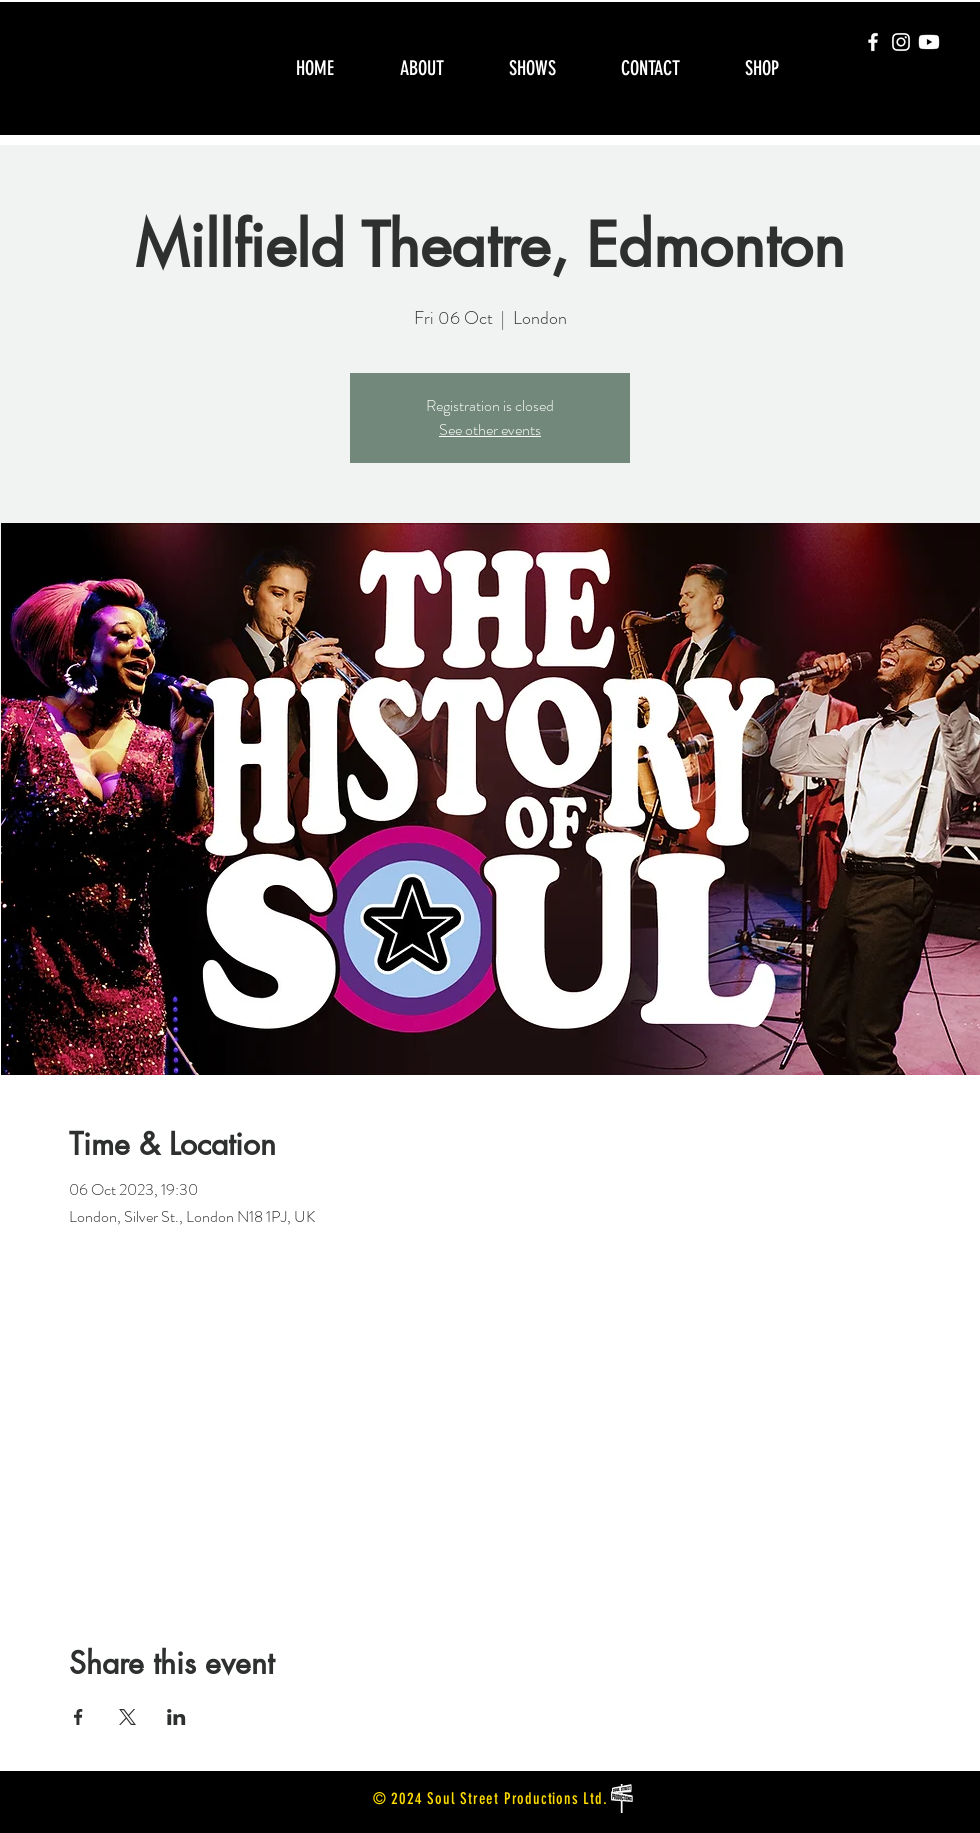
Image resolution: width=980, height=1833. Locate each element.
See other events (490, 429)
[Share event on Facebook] (78, 1717)
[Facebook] (873, 42)
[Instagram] (901, 42)
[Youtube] (929, 42)
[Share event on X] (127, 1717)
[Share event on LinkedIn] (176, 1717)
